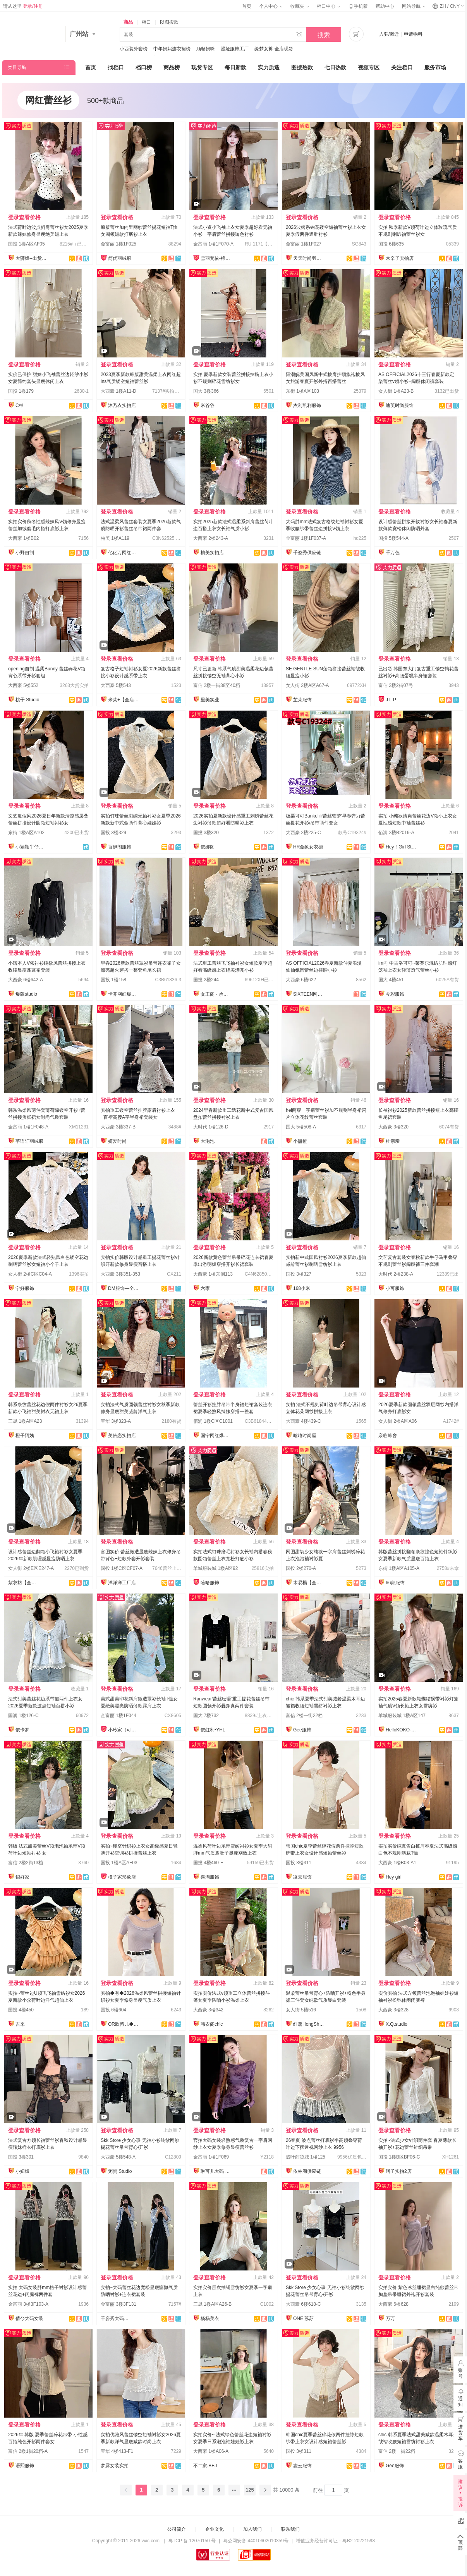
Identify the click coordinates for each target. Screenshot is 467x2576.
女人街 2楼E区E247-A (31, 1568)
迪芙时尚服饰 (400, 405)
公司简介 (176, 2529)
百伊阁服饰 (119, 847)
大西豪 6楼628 (393, 2304)
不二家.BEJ (205, 2465)
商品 (128, 22)
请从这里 (23, 6)
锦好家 (22, 1877)
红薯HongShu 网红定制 (308, 2024)
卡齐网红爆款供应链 (123, 994)
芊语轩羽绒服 (29, 1141)
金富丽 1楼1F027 (303, 244)
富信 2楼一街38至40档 (216, 685)
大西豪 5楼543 (116, 685)
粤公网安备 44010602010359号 (255, 2540)
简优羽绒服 (119, 258)
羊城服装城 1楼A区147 (402, 1715)
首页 (246, 6)
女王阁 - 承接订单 (216, 994)
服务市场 (435, 67)
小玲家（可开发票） (123, 1730)
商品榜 (171, 67)
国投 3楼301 (21, 2157)
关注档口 (402, 67)
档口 (146, 22)
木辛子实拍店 (400, 258)
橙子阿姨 (24, 1435)
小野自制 (24, 552)
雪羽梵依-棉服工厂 (216, 258)
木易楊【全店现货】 (308, 1582)
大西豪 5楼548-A (118, 2157)
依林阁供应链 (307, 2171)
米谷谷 (208, 405)
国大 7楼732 (206, 1715)
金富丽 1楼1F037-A (306, 538)
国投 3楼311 (298, 1862)
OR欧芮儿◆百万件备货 (123, 2024)
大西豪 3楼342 (208, 2010)
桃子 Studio (27, 699)
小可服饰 (395, 1288)
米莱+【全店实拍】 (123, 699)
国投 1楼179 (21, 391)
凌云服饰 (302, 1877)
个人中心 (270, 6)
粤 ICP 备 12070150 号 (192, 2540)
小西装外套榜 (134, 49)
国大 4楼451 (391, 979)
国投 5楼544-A (393, 538)
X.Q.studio (396, 2024)
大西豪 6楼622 (301, 979)
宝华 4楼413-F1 (117, 2451)
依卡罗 (22, 1730)
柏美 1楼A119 (115, 538)
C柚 (19, 405)
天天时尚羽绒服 (308, 258)
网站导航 (413, 6)
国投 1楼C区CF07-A (122, 1568)
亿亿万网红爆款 (123, 552)
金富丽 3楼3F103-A (28, 2304)
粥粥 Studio (120, 2171)
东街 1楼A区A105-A (398, 1568)
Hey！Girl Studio (401, 847)
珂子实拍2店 (399, 2171)
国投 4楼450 (21, 2010)
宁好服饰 (24, 1288)
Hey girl (394, 1877)
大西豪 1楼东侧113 (213, 1274)
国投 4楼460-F (208, 1862)
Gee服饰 (302, 1730)
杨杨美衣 (210, 2318)
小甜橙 (300, 1141)
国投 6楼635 (391, 244)
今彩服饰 (395, 994)
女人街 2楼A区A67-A (307, 685)
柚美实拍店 (212, 552)
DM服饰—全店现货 (123, 1288)
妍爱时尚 (117, 1141)
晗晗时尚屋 (304, 1435)
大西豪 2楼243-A (210, 538)
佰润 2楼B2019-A (396, 832)
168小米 (301, 1288)
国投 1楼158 (113, 979)
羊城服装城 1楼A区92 (215, 1568)
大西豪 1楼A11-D (118, 391)
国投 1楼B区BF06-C (399, 2157)
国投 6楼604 (113, 2010)
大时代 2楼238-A (395, 1274)
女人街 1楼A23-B (396, 391)
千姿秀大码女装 (116, 2318)
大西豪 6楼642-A (25, 979)
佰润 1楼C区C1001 (213, 1421)
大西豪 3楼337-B (118, 1127)
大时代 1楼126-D (210, 1127)
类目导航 (17, 67)
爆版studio (26, 994)
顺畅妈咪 (205, 49)
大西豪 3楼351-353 (120, 1274)
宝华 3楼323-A (116, 1421)
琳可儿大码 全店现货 (216, 2171)
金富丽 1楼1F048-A (28, 1127)
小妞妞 (22, 2171)
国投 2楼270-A (301, 1568)
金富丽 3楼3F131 (118, 2304)
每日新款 (235, 67)
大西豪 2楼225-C (303, 832)
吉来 (20, 2024)
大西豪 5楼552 (23, 685)
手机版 (358, 6)
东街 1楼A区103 (302, 391)
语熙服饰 (24, 2465)
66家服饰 (395, 1582)
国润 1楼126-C (23, 1715)
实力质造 (269, 67)
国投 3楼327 (298, 1274)
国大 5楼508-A (301, 1127)
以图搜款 (169, 22)
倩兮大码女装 (29, 2318)
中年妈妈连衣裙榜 (172, 49)
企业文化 (214, 2529)
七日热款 (335, 67)
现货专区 (202, 67)
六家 (205, 1288)
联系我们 (290, 2529)
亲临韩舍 (387, 1435)
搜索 (324, 35)
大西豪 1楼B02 (23, 538)
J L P (391, 699)
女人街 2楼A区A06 (397, 1421)
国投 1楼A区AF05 (26, 244)
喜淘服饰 (210, 1877)
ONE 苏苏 (303, 2318)
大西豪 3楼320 (393, 1127)
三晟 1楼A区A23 (25, 1421)
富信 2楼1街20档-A (28, 2451)
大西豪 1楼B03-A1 (397, 1862)
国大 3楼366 (206, 391)
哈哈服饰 (210, 1582)
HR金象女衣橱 (308, 847)
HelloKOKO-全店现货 (401, 1730)
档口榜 (144, 67)
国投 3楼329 (113, 832)
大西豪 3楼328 (393, 2010)
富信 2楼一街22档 (304, 1715)
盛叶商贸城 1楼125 (305, 2157)
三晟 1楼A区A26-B (212, 2304)
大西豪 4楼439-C (303, 1421)
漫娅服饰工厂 (235, 49)
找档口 (116, 67)
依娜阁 (208, 847)
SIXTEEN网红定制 (308, 994)
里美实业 (210, 699)
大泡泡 (208, 1141)
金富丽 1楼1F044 (118, 1715)
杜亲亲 (393, 1141)
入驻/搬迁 (389, 34)
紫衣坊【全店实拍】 (23, 1582)
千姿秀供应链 (307, 552)
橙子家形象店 (122, 1877)
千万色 (393, 552)
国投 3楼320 (206, 832)
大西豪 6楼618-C (303, 2304)
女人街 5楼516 (301, 2010)
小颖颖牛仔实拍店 (30, 847)
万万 (390, 2318)
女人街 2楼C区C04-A (30, 1274)
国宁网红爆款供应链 (216, 1435)
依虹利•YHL (213, 1730)
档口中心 (328, 6)
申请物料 (413, 34)
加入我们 (252, 2529)
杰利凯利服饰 (307, 405)
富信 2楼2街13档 (25, 1862)
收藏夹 (299, 6)
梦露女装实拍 (115, 2465)
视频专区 (368, 67)
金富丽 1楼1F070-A (213, 244)
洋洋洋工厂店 (122, 1582)
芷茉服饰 (302, 699)
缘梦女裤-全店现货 (273, 49)
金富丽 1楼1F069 (211, 2157)
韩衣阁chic (212, 2024)
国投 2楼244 (206, 979)
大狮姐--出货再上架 (30, 258)
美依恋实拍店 (122, 1435)
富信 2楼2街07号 (395, 685)
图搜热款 (302, 67)
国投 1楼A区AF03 (119, 1862)
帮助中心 (385, 6)
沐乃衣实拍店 (122, 405)
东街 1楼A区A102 (26, 832)
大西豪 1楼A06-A (210, 2451)
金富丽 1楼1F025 (118, 244)
